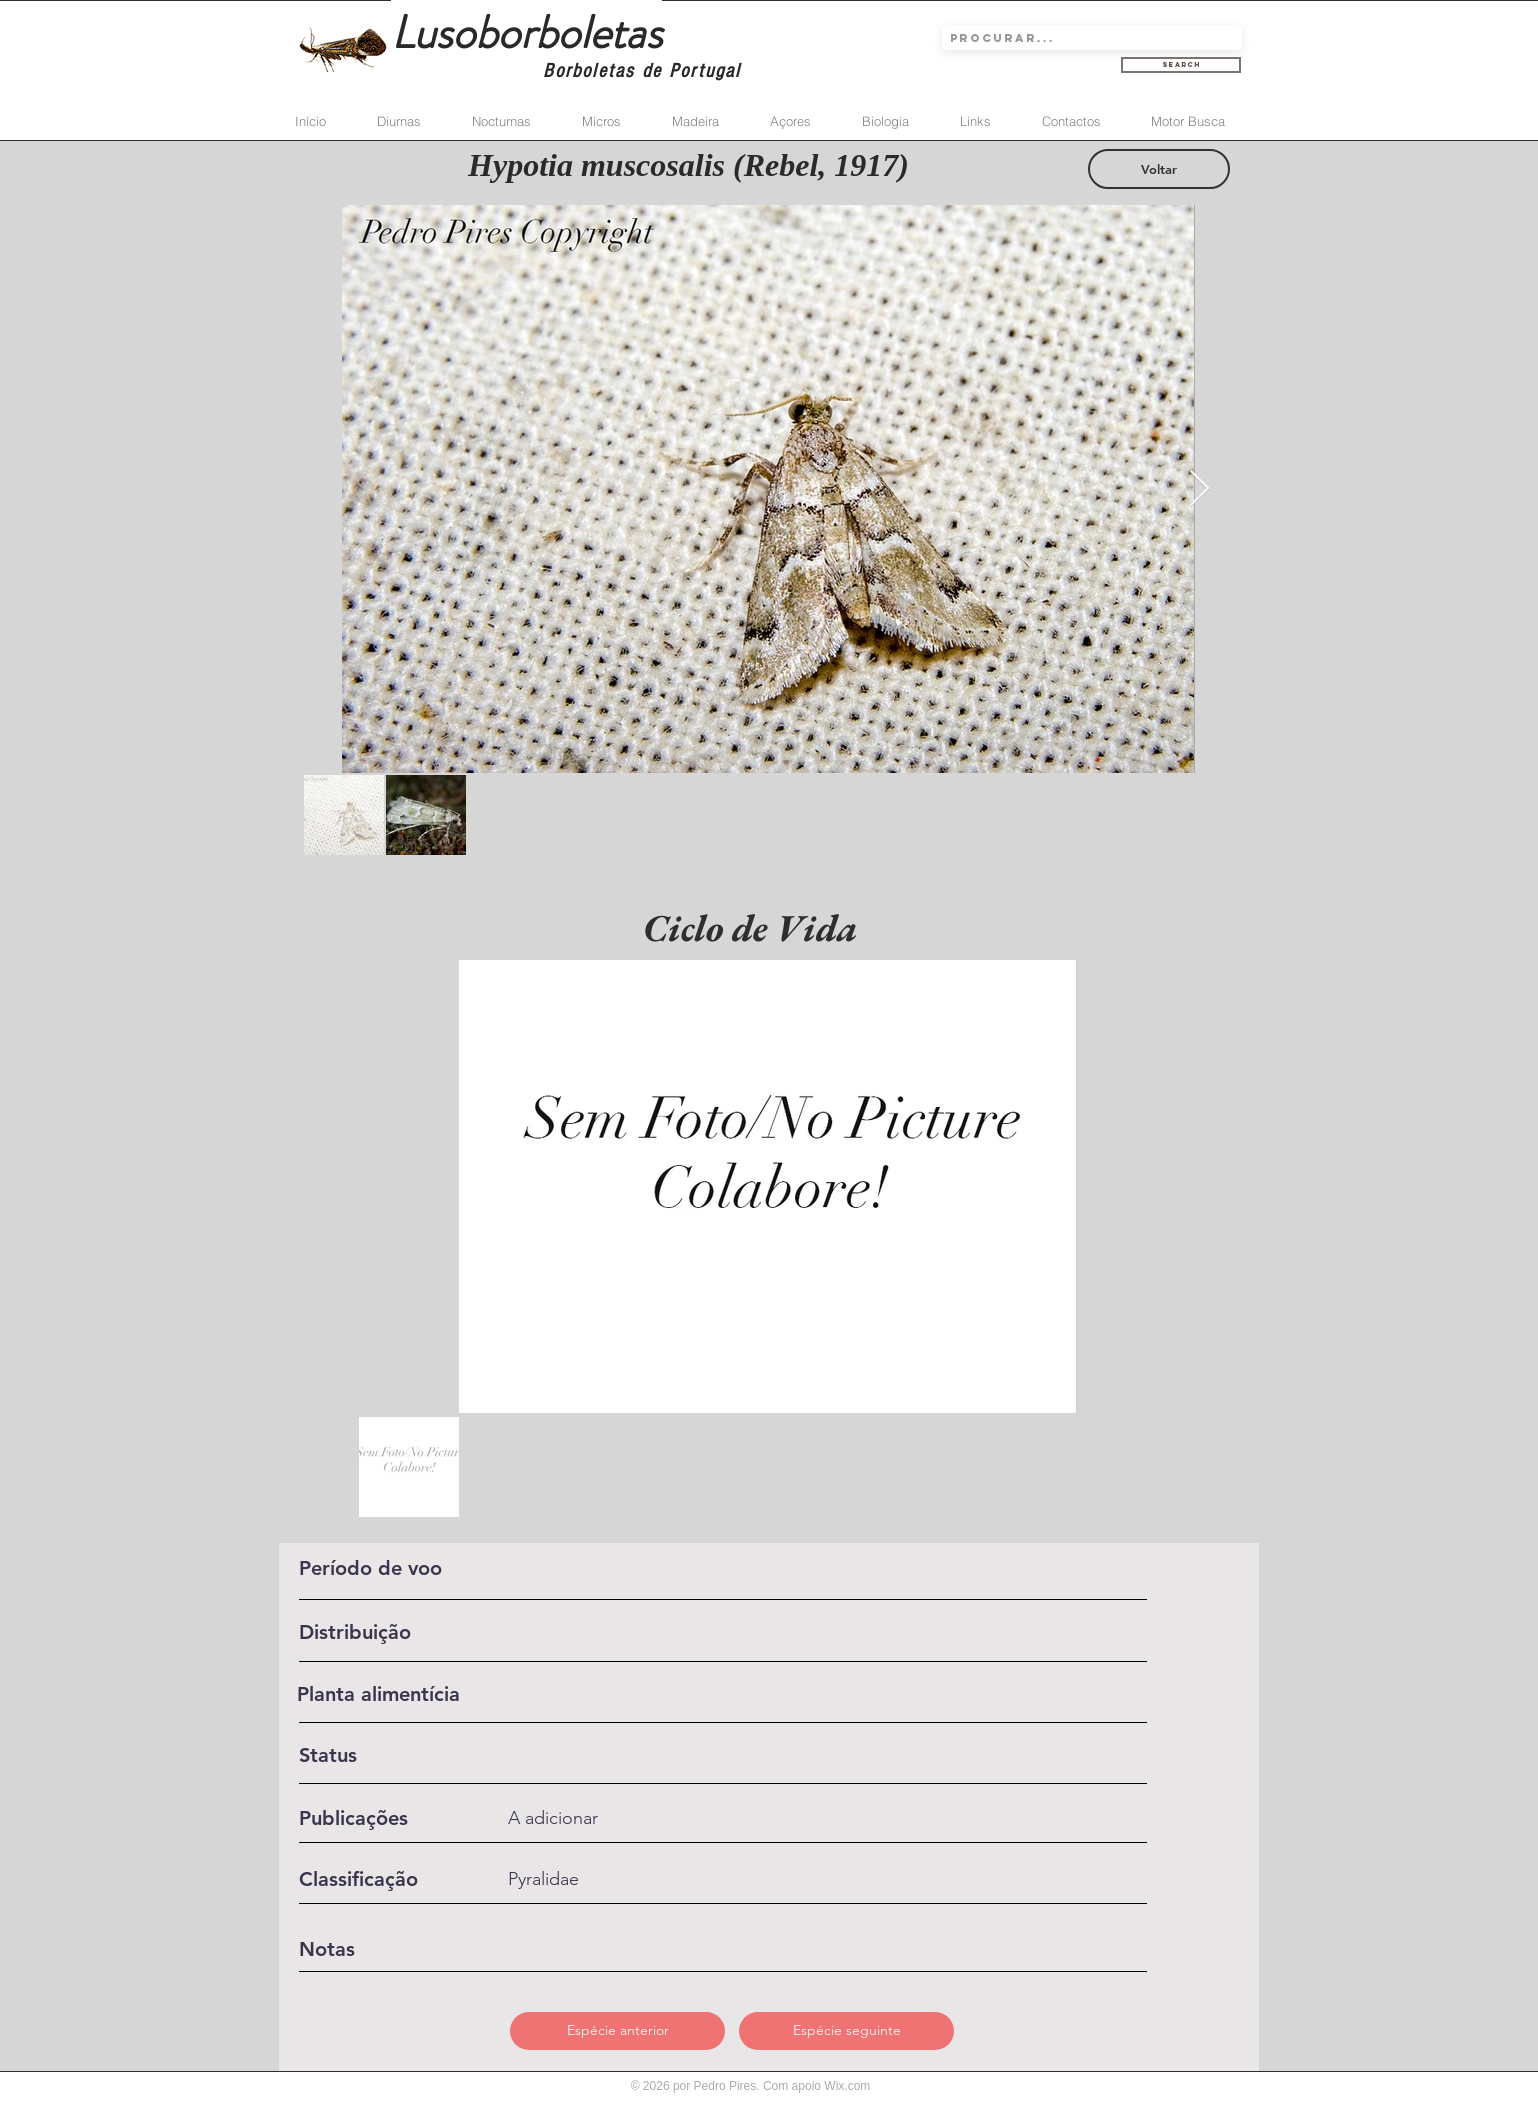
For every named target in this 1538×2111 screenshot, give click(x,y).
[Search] (1181, 65)
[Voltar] (1159, 169)
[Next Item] (1199, 489)
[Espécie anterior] (617, 2031)
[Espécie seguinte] (846, 2031)
